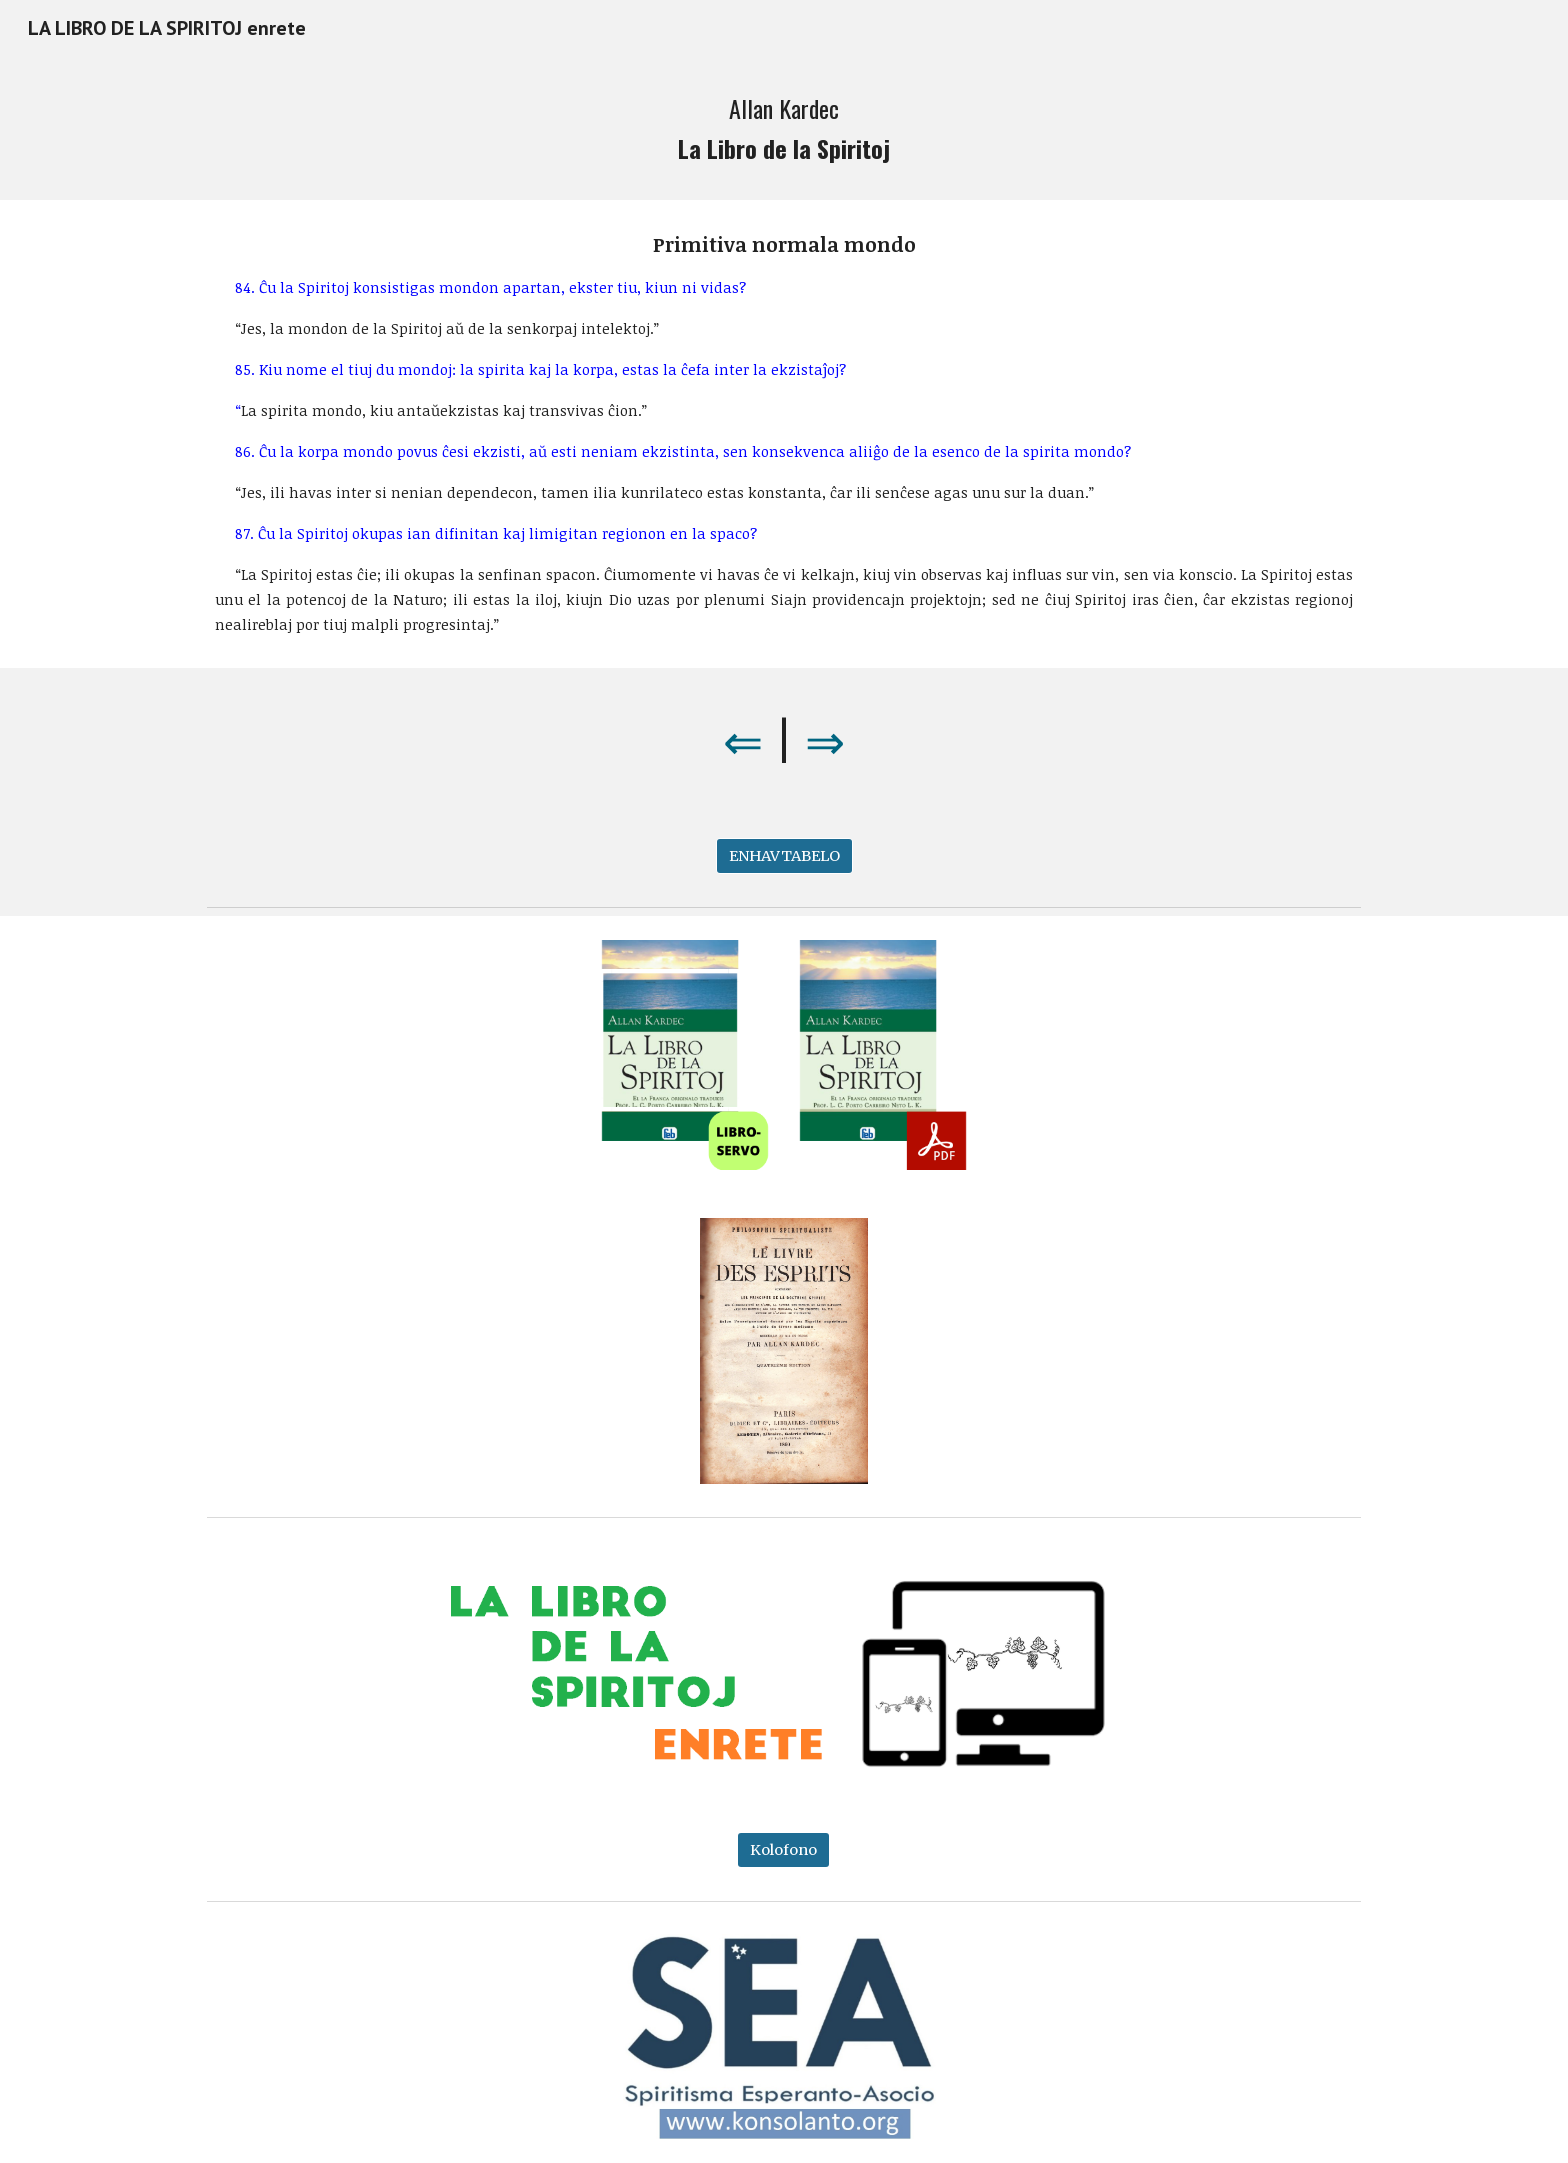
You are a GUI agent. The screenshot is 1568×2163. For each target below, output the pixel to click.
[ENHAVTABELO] (784, 856)
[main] (784, 128)
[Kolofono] (783, 1849)
